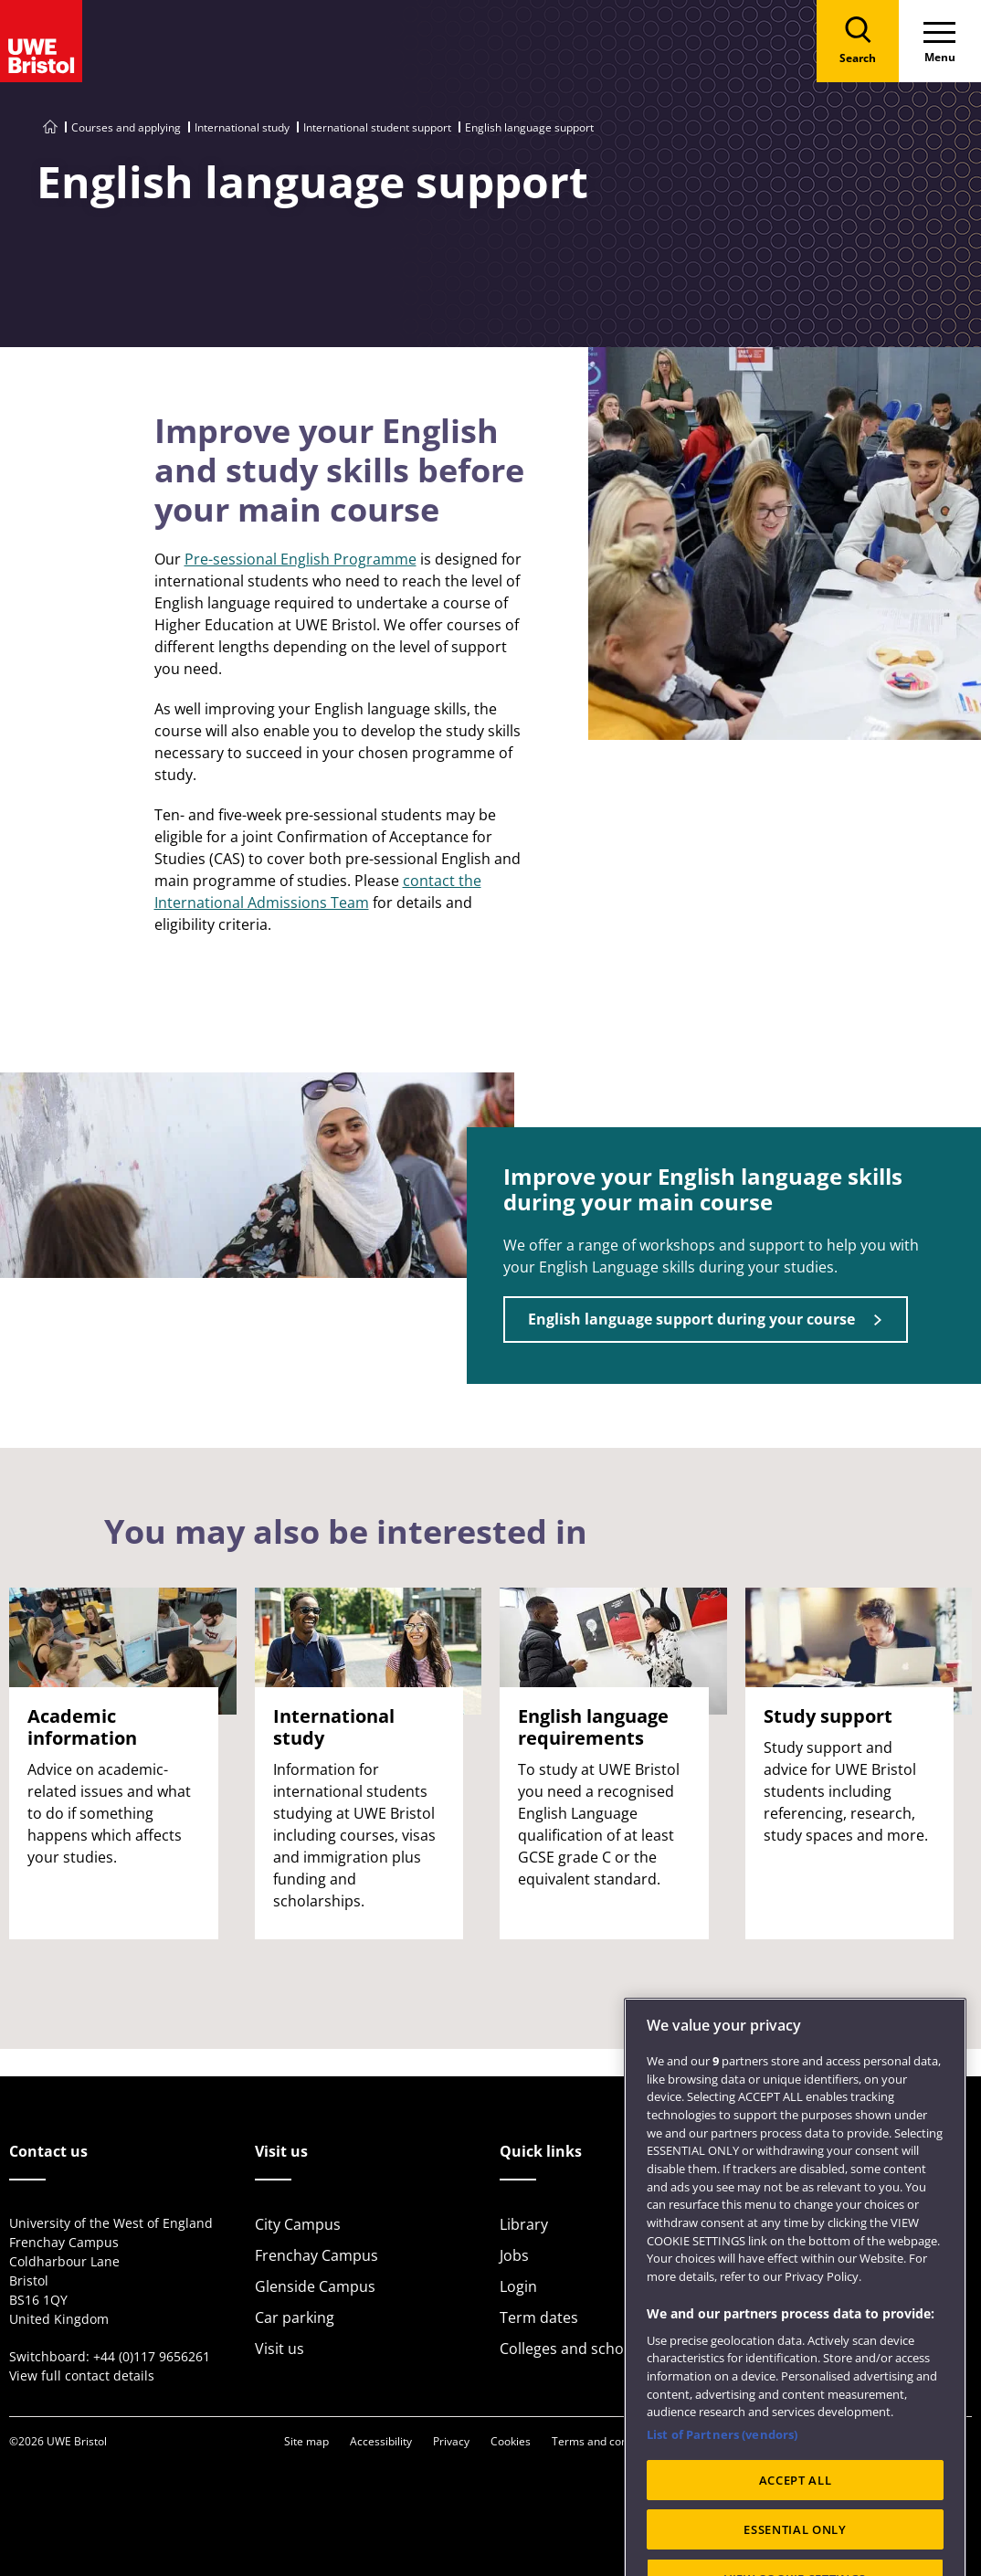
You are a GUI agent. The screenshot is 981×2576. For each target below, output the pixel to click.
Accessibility (381, 2441)
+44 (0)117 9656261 (151, 2356)
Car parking (294, 2317)
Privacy (451, 2441)
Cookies (510, 2441)
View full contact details (81, 2375)
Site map (306, 2441)
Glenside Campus (315, 2286)
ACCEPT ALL (795, 2530)
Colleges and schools (572, 2348)
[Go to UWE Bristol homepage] (50, 127)
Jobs (514, 2255)
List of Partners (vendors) (722, 2484)
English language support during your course (691, 1319)
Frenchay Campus (316, 2255)
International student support (377, 127)
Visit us (279, 2348)
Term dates (539, 2317)
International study (242, 127)
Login (518, 2286)
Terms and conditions (606, 2441)
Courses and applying (126, 127)
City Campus (298, 2224)
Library (524, 2224)
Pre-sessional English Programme (301, 559)
